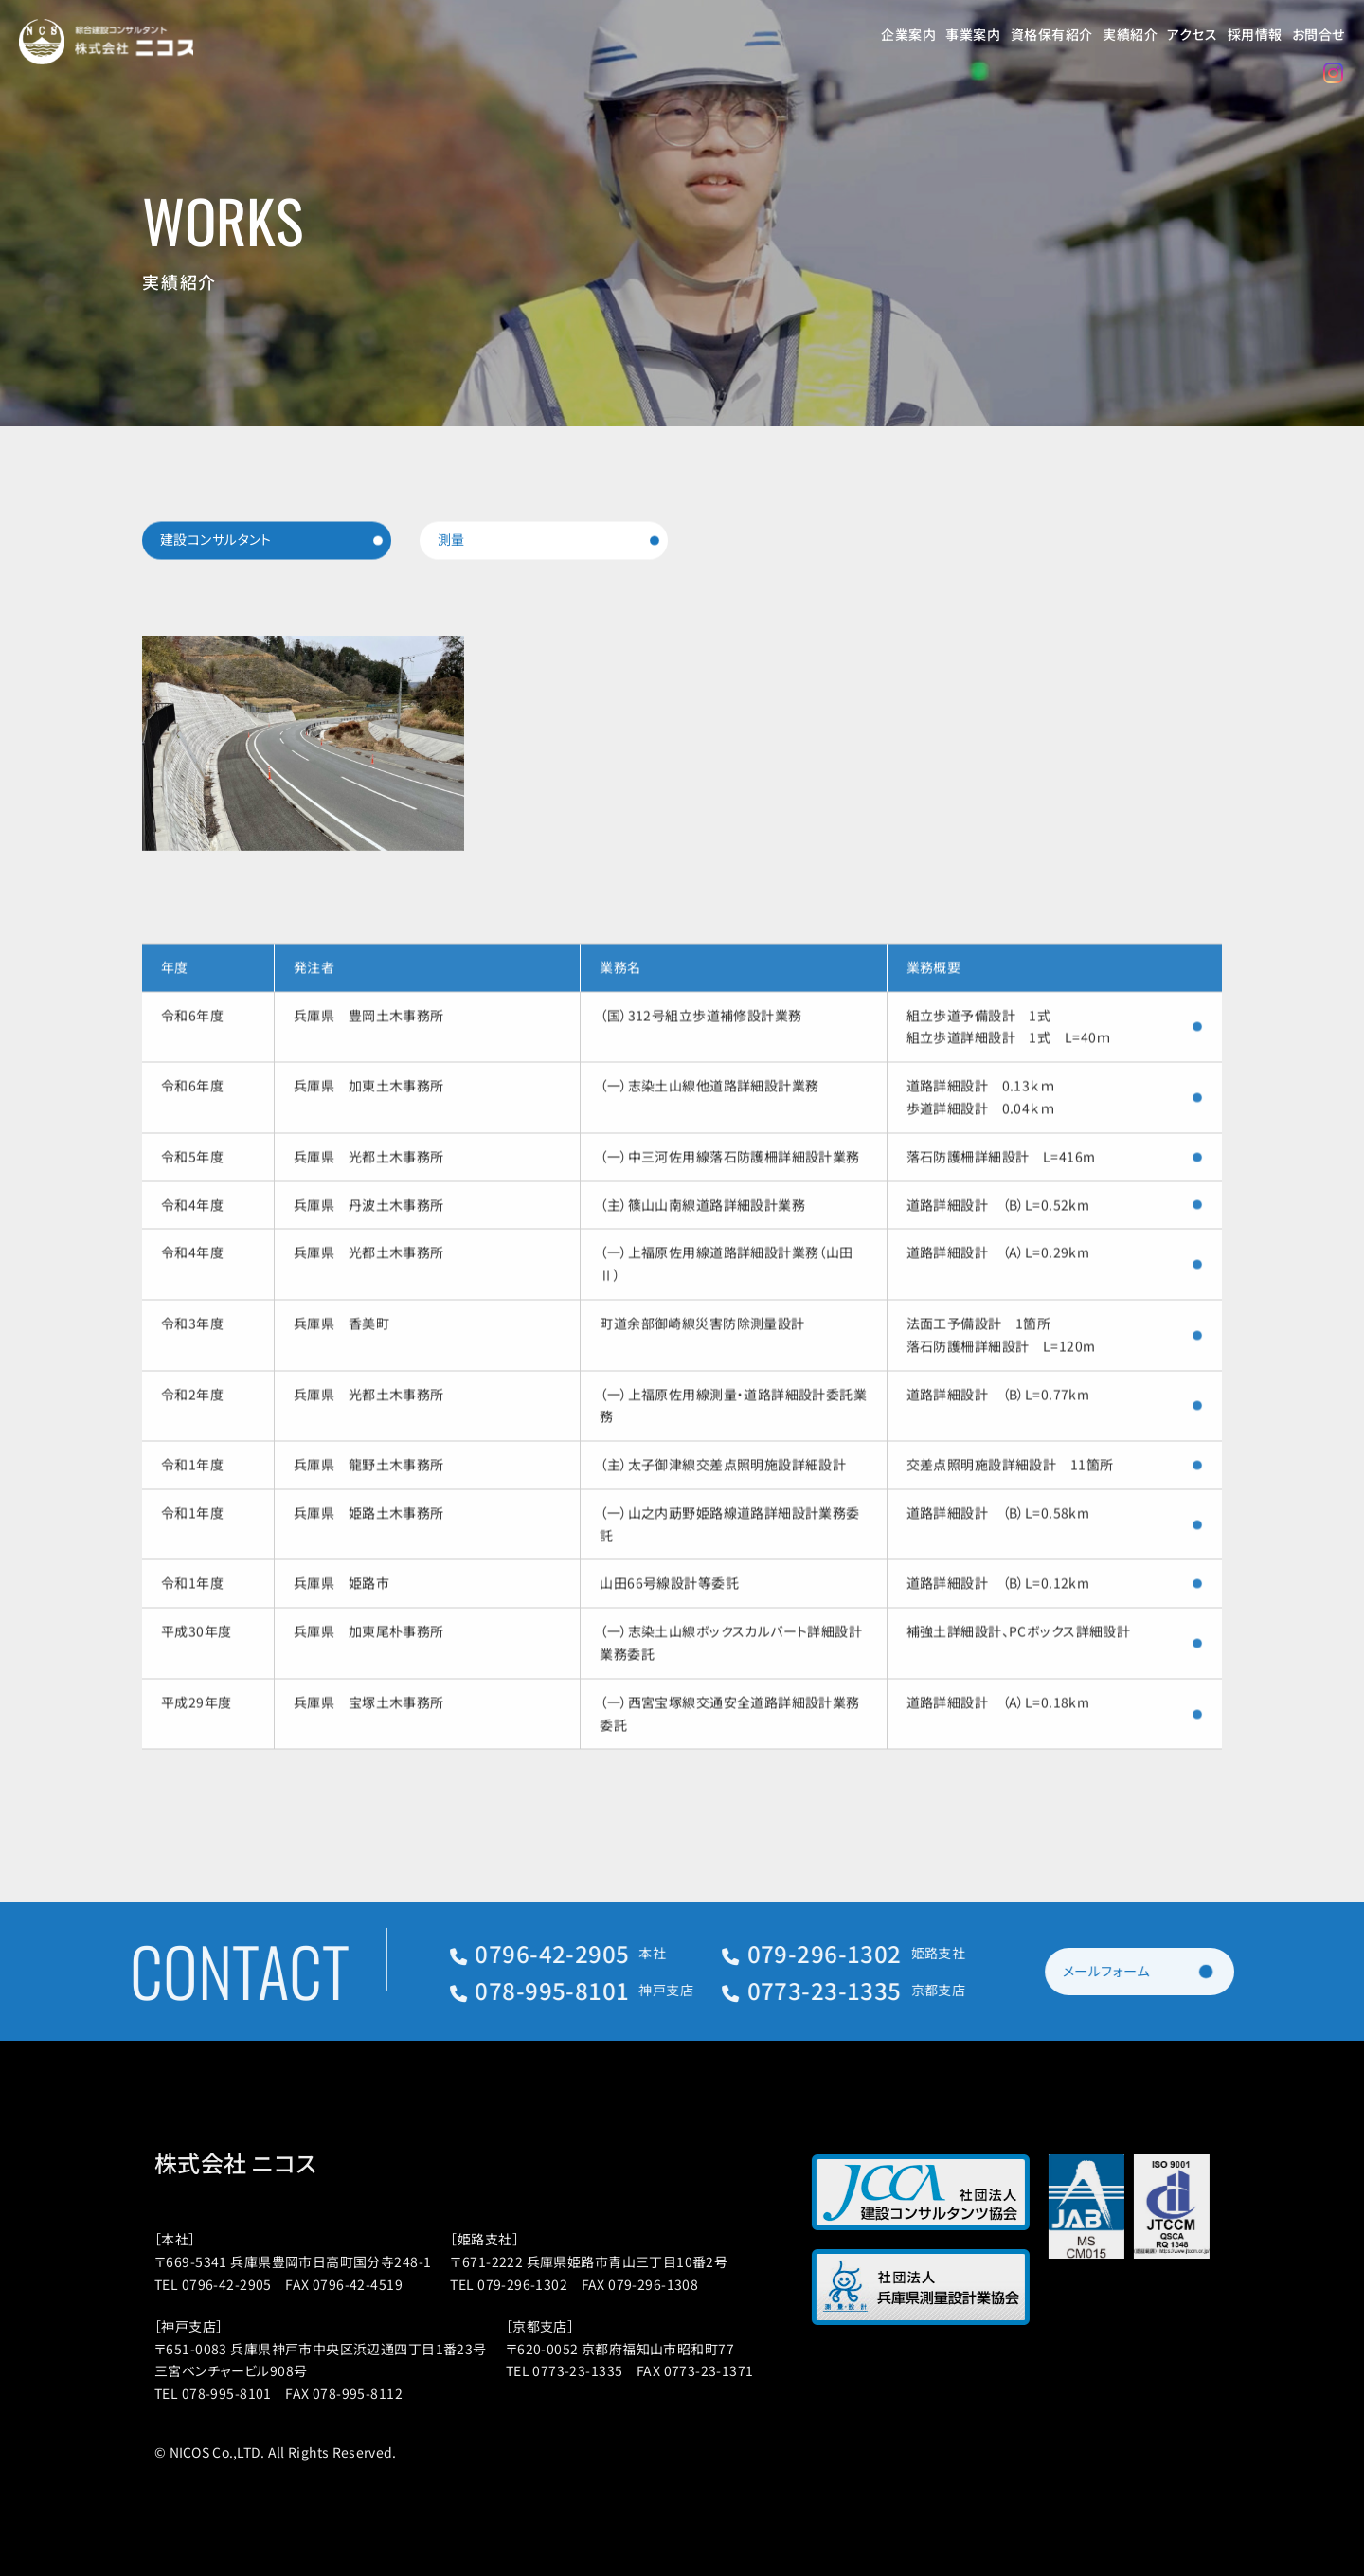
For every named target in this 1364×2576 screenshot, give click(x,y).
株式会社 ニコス (265, 2163)
